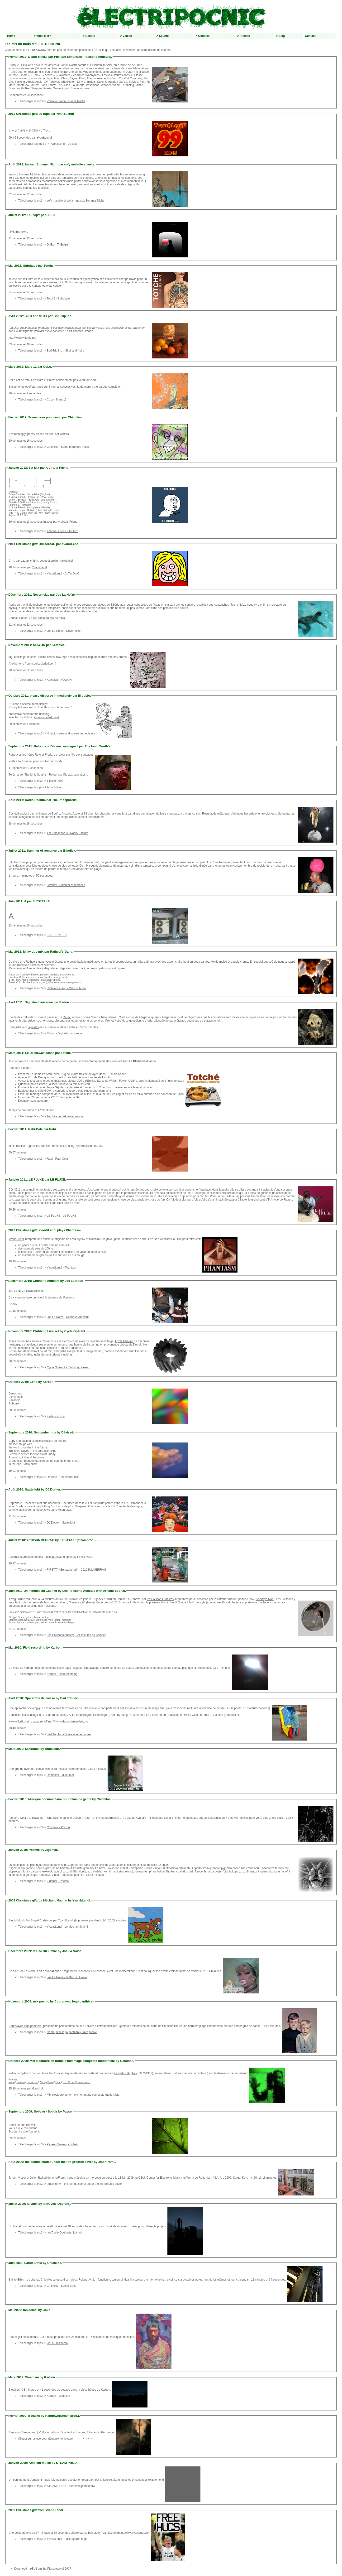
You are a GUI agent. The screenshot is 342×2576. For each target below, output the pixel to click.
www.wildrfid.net (19, 1724)
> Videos (126, 36)
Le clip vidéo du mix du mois (47, 620)
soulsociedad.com (43, 666)
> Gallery (89, 36)
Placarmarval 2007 (59, 2571)
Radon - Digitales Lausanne (64, 1036)
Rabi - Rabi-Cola (57, 1161)
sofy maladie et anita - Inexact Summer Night (75, 200)
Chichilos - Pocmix (58, 1830)
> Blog (280, 36)
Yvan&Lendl (44, 137)
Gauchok (37, 2091)
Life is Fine (32, 2085)
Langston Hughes (125, 2076)
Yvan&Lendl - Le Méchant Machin (68, 1929)
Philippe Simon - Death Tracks (66, 101)
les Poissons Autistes (160, 1602)
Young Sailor (46, 2085)
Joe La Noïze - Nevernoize (64, 633)
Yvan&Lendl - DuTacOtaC (63, 576)
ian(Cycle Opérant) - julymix (64, 2235)
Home (11, 36)
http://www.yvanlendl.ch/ (90, 1923)
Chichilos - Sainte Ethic (61, 2288)
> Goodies (202, 36)
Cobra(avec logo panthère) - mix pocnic (72, 2035)
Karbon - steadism (58, 2398)
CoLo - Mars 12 (56, 399)
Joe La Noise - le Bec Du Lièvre (67, 1980)
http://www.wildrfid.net (22, 337)
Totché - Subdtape (58, 298)
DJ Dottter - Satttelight (61, 1525)
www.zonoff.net (42, 1724)
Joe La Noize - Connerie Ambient (68, 1320)
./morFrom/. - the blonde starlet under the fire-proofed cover (84, 2186)
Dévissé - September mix (63, 1479)
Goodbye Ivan (265, 1602)
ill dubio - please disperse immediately (71, 736)
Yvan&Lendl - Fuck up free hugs (67, 2541)
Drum (58, 2085)
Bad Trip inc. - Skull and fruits (65, 350)
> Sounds (163, 36)
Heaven (20, 2085)
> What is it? (42, 36)
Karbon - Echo (56, 1419)
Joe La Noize (17, 1293)
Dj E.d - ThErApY (58, 244)
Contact (310, 36)
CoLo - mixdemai (57, 2346)
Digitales (33, 1030)
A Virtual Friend (67, 524)
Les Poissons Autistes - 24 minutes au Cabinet (76, 1638)
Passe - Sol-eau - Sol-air (62, 2147)
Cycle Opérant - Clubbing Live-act (68, 1370)
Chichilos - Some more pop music (68, 447)
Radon (67, 1020)
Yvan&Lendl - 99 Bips (63, 143)
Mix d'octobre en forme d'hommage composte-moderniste (83, 2097)
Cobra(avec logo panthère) (26, 2029)
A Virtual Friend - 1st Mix (62, 534)
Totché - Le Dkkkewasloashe (65, 1119)
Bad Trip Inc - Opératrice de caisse (69, 1737)
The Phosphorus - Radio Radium (67, 836)
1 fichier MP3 (55, 783)
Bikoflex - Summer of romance (66, 888)
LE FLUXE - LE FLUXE (61, 1218)
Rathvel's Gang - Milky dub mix (66, 991)
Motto (11, 2085)
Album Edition (53, 790)
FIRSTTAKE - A (56, 938)
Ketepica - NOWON (59, 682)
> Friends (243, 36)
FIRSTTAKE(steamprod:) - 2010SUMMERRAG (76, 1572)
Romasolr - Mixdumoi (60, 1778)
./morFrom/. (59, 2180)
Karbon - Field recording (62, 1677)
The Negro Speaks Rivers (76, 2085)
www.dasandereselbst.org (71, 1724)
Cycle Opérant (124, 1344)
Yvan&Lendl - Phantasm (62, 1270)
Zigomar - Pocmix (58, 1884)
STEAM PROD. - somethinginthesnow (71, 2488)
